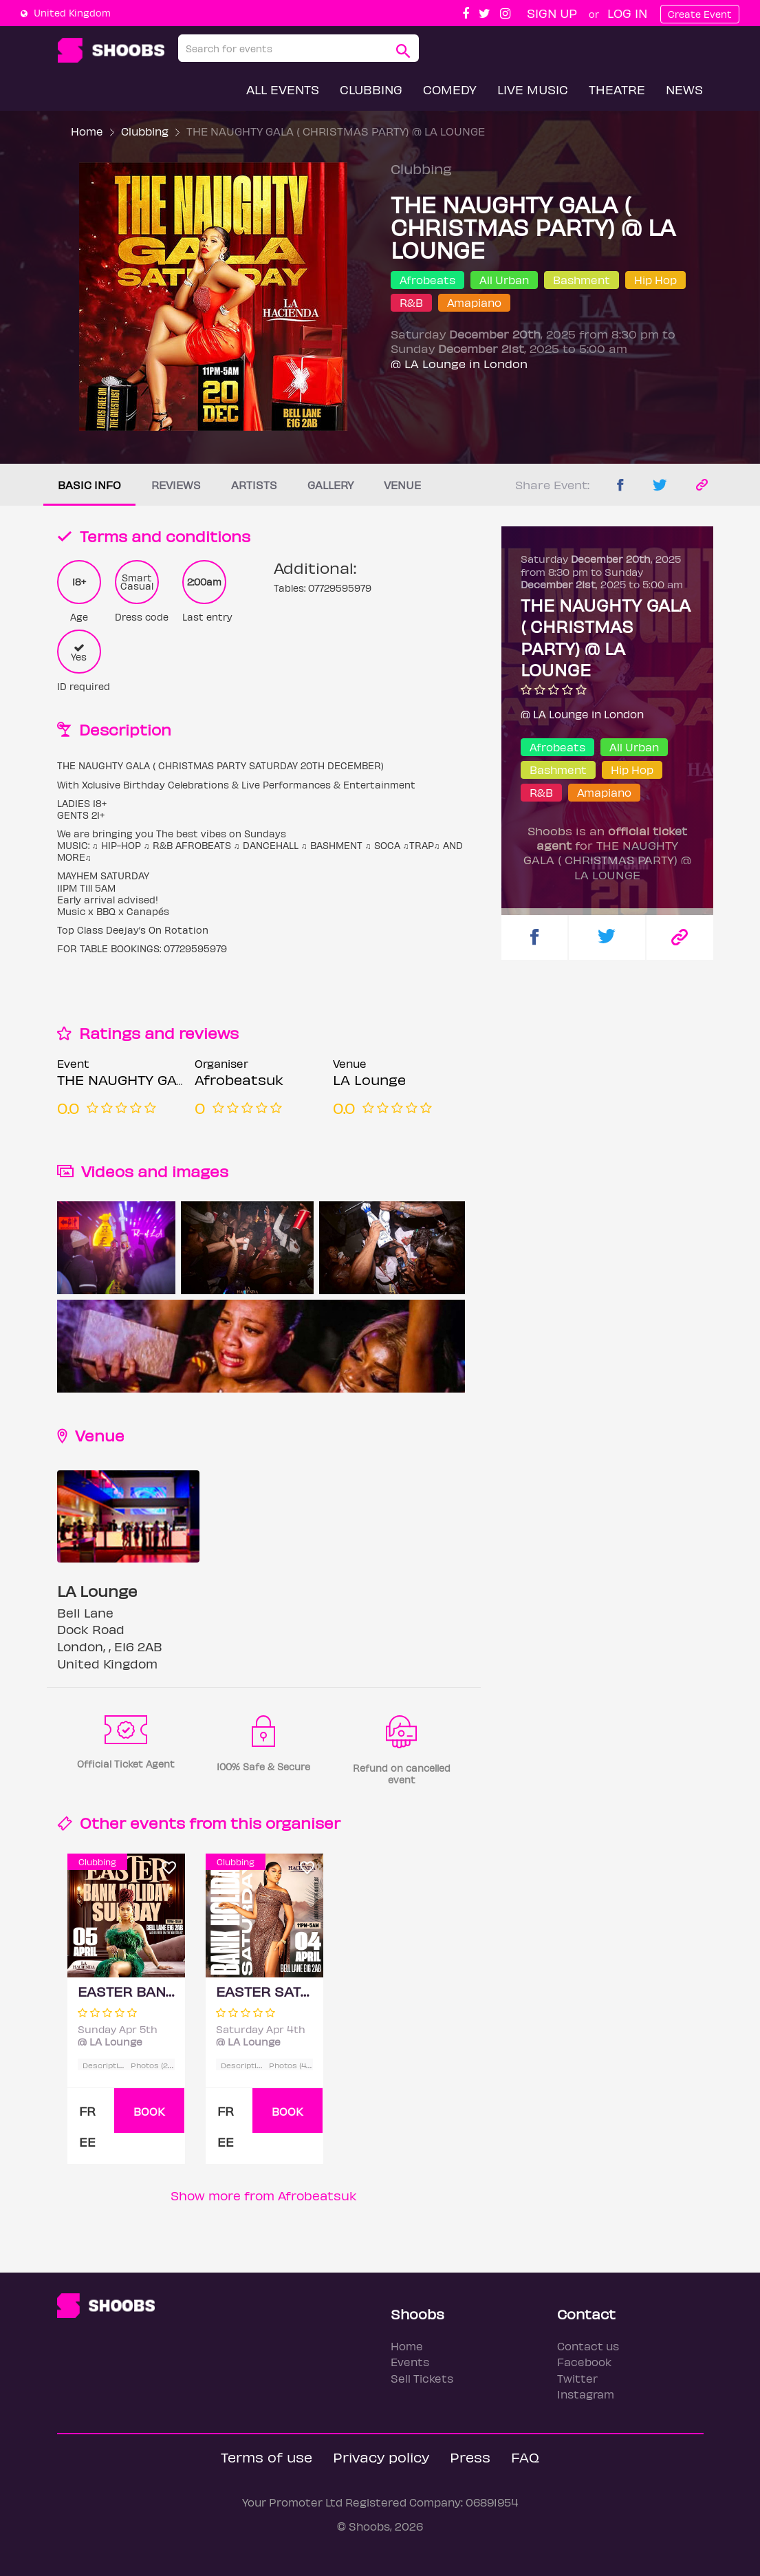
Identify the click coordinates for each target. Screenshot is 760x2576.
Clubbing (371, 89)
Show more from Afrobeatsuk (264, 2195)
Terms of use (266, 2456)
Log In (627, 13)
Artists (254, 484)
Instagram (585, 2394)
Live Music (532, 89)
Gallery (330, 484)
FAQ (525, 2456)
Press (470, 2456)
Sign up (552, 13)
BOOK (149, 2111)
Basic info (89, 484)
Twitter (577, 2378)
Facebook (584, 2361)
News (684, 89)
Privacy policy (381, 2456)
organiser (302, 1822)
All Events (282, 89)
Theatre (617, 89)
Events (410, 2361)
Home (87, 131)
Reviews (176, 484)
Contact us (588, 2345)
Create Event (700, 14)
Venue (402, 484)
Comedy (450, 89)
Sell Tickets (422, 2378)
